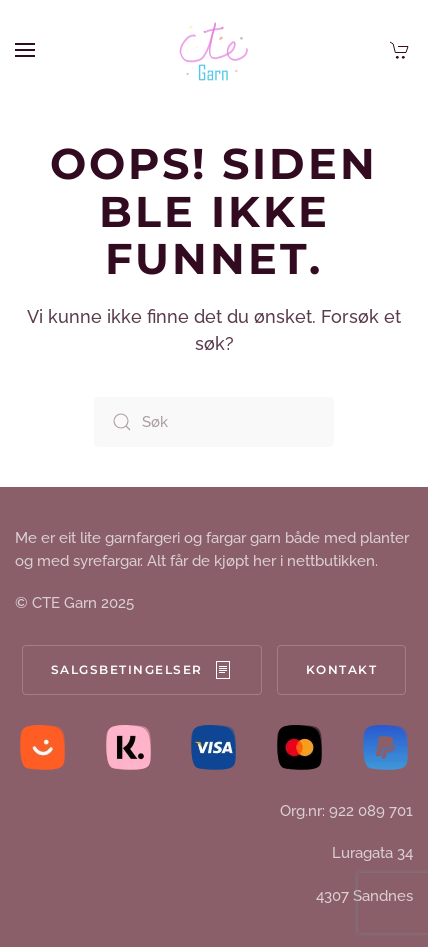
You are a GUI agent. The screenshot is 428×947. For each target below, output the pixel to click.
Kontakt (342, 669)
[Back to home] (214, 50)
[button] (25, 50)
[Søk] (214, 422)
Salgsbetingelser (142, 670)
